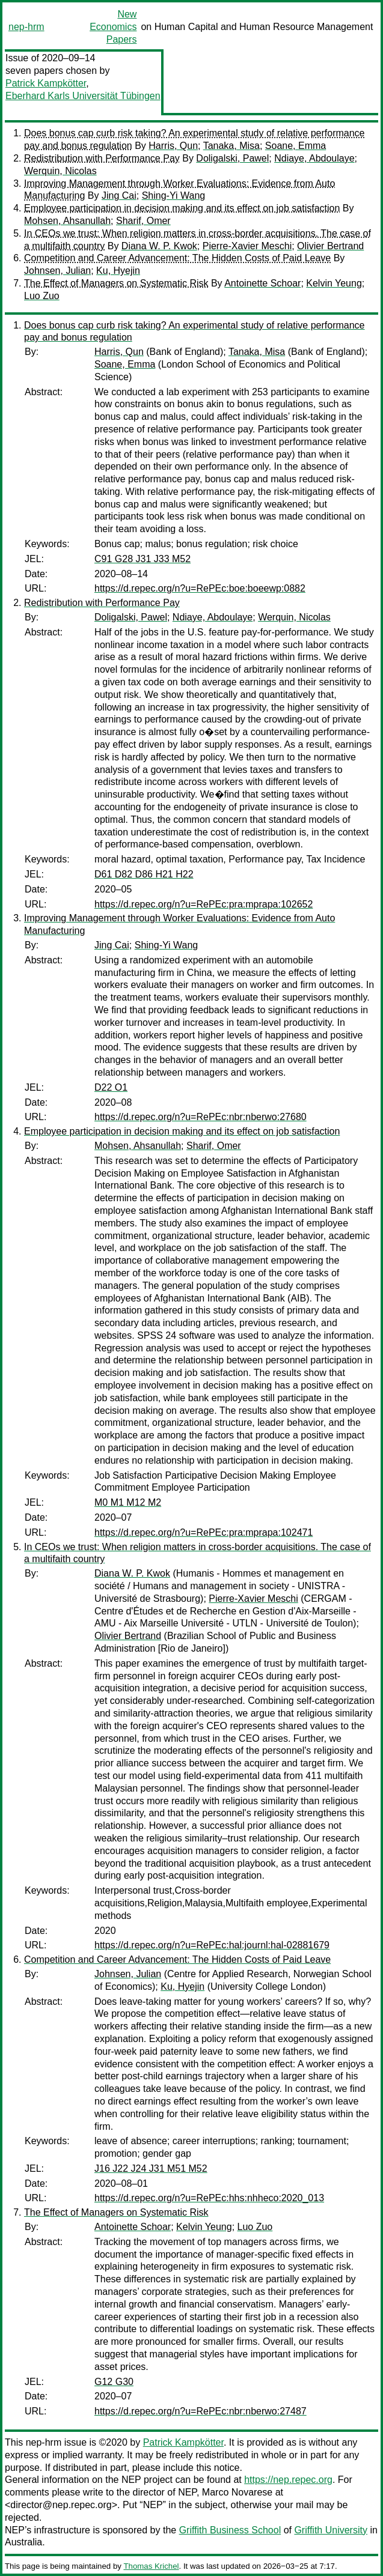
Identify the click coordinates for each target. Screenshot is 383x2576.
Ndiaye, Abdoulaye (314, 158)
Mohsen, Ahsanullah (67, 221)
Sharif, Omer (143, 221)
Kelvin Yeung (334, 283)
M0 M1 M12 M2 (127, 1502)
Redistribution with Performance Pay (102, 158)
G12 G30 (113, 2382)
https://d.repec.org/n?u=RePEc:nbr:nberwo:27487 (200, 2411)
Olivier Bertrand (330, 246)
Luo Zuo (42, 296)
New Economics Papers (113, 26)
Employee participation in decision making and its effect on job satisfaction (182, 208)
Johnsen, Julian (57, 270)
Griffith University (330, 2530)
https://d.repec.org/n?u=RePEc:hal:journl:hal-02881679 (211, 1945)
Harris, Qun (173, 146)
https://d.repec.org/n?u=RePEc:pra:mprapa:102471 (203, 1532)
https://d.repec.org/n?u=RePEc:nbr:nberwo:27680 (200, 1117)
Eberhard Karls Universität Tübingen (83, 96)
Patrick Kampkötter (45, 83)
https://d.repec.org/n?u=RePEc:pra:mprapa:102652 (203, 904)
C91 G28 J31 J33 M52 (142, 559)
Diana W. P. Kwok (159, 246)
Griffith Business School (230, 2530)
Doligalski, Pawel (232, 158)
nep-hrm (26, 27)
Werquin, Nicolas (60, 171)
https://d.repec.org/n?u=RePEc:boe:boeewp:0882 (199, 588)
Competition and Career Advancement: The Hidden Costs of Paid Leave (177, 258)
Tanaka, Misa (231, 146)
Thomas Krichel (151, 2566)
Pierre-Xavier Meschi (247, 246)
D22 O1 (110, 1087)
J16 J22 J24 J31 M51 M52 (150, 2168)
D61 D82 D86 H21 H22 (144, 874)
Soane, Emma (295, 146)
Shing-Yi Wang (174, 195)
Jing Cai (119, 195)
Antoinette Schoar (262, 283)
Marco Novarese (237, 2492)
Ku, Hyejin (118, 270)
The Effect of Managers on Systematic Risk (116, 283)
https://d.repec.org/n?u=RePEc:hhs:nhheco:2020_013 (209, 2198)
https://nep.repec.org (288, 2479)
